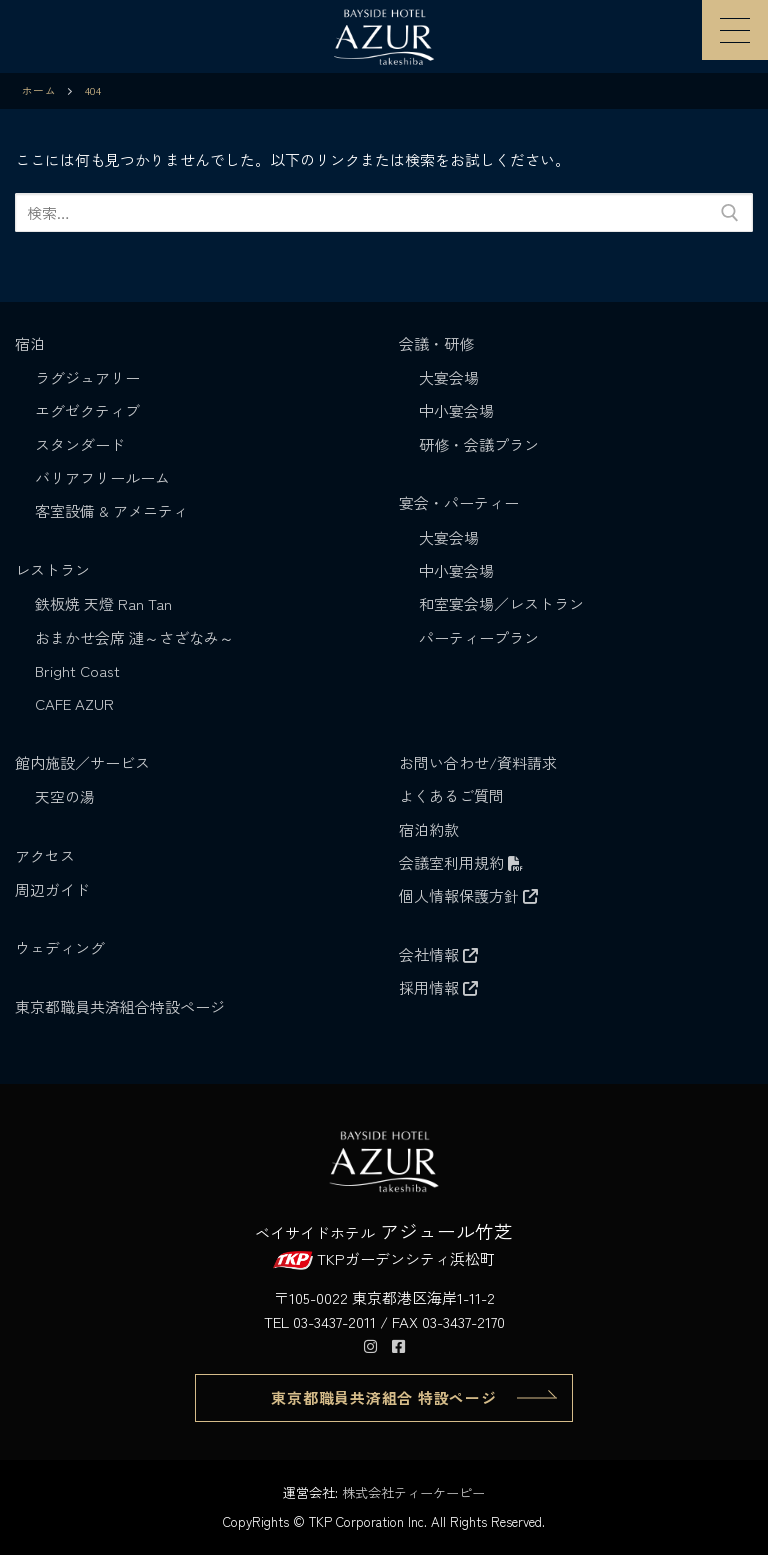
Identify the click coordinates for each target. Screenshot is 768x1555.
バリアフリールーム (102, 477)
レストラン (54, 569)
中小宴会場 (456, 410)
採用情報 (438, 987)
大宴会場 (449, 377)
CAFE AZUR (74, 703)
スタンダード (80, 444)
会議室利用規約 (461, 862)
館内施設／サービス (84, 762)
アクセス (45, 855)
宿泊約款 (429, 829)
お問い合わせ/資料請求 (478, 762)
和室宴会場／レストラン (501, 603)
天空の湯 (65, 796)
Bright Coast (77, 670)
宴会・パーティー (461, 502)
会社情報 (438, 954)
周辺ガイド (52, 889)
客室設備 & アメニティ (111, 510)
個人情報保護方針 (468, 895)
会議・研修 (438, 343)
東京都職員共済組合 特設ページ (383, 1397)
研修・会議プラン (479, 444)
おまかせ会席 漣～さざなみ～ (134, 637)
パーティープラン (479, 637)
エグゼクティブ (87, 410)
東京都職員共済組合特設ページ (120, 1006)
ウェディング (60, 947)
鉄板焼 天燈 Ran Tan (103, 603)
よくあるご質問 (451, 795)
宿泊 (32, 343)
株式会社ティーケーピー (413, 1492)
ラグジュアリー (87, 377)
